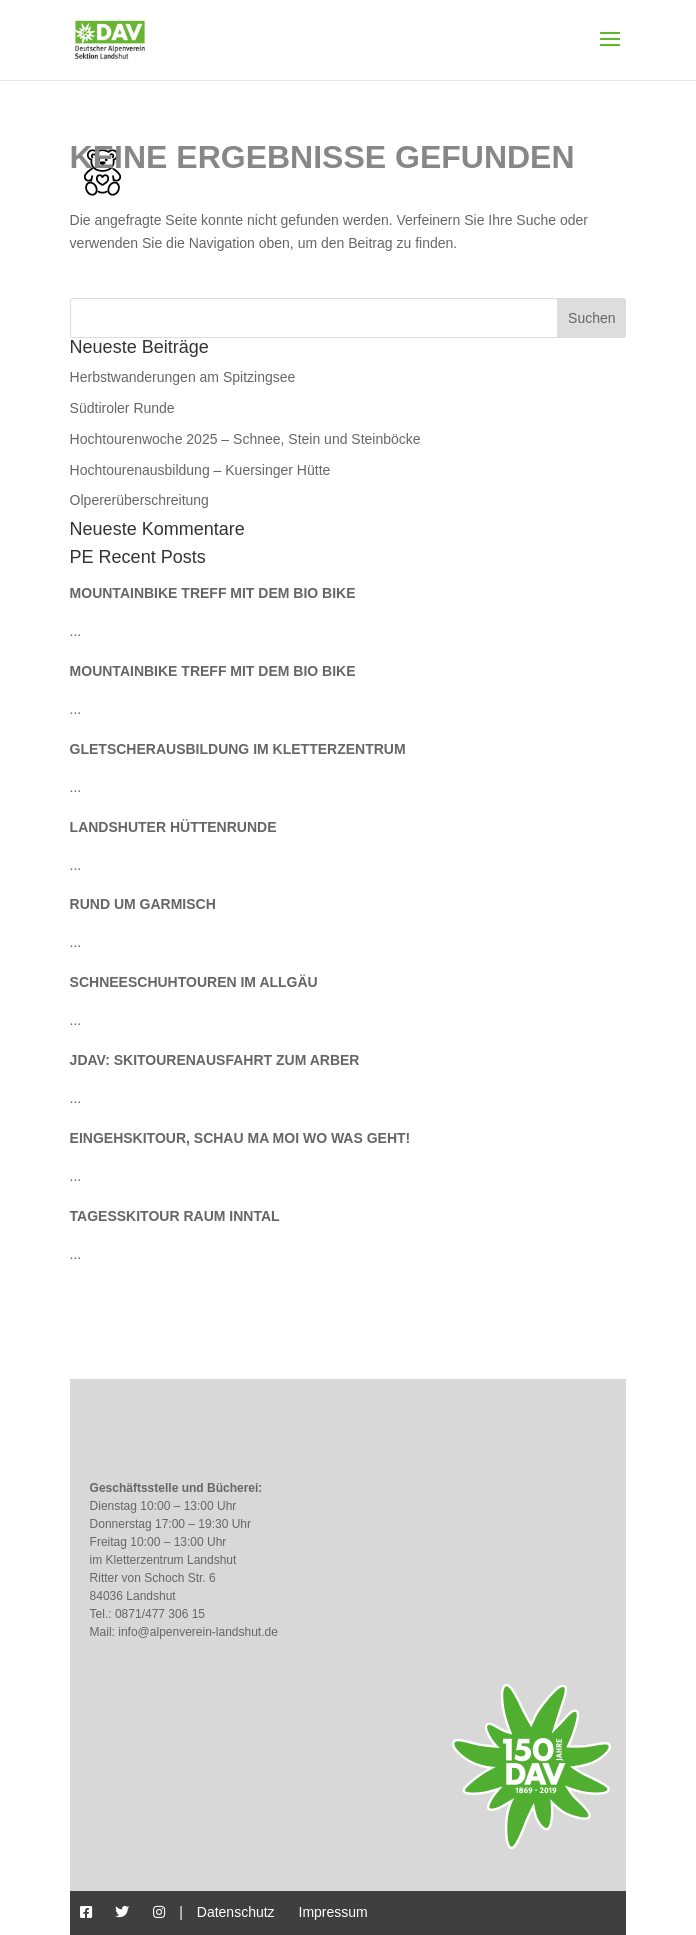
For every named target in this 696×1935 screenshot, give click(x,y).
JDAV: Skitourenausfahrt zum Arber (215, 1060)
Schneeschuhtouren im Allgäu (194, 982)
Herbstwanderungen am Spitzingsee (183, 377)
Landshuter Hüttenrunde (173, 827)
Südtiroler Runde (122, 408)
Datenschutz (236, 1912)
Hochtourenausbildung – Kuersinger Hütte (200, 470)
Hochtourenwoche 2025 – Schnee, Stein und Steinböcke (245, 439)
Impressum (333, 1912)
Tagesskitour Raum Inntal (175, 1216)
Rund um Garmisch (143, 904)
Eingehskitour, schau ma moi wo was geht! (240, 1138)
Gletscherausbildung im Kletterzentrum (238, 749)
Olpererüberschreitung (139, 500)
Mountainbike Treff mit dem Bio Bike (213, 593)
